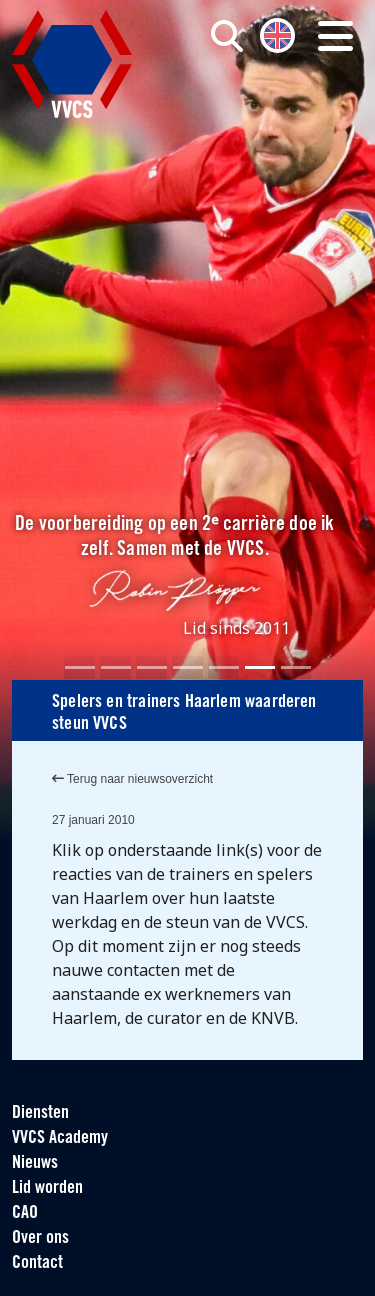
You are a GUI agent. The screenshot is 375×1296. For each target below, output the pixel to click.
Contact (37, 1263)
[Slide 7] (296, 667)
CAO (25, 1213)
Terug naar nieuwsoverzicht (132, 779)
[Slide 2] (116, 667)
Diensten (40, 1113)
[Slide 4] (188, 667)
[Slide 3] (152, 667)
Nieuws (35, 1163)
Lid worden (47, 1188)
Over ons (40, 1238)
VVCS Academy (60, 1138)
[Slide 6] (260, 667)
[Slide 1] (80, 667)
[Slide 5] (224, 667)
